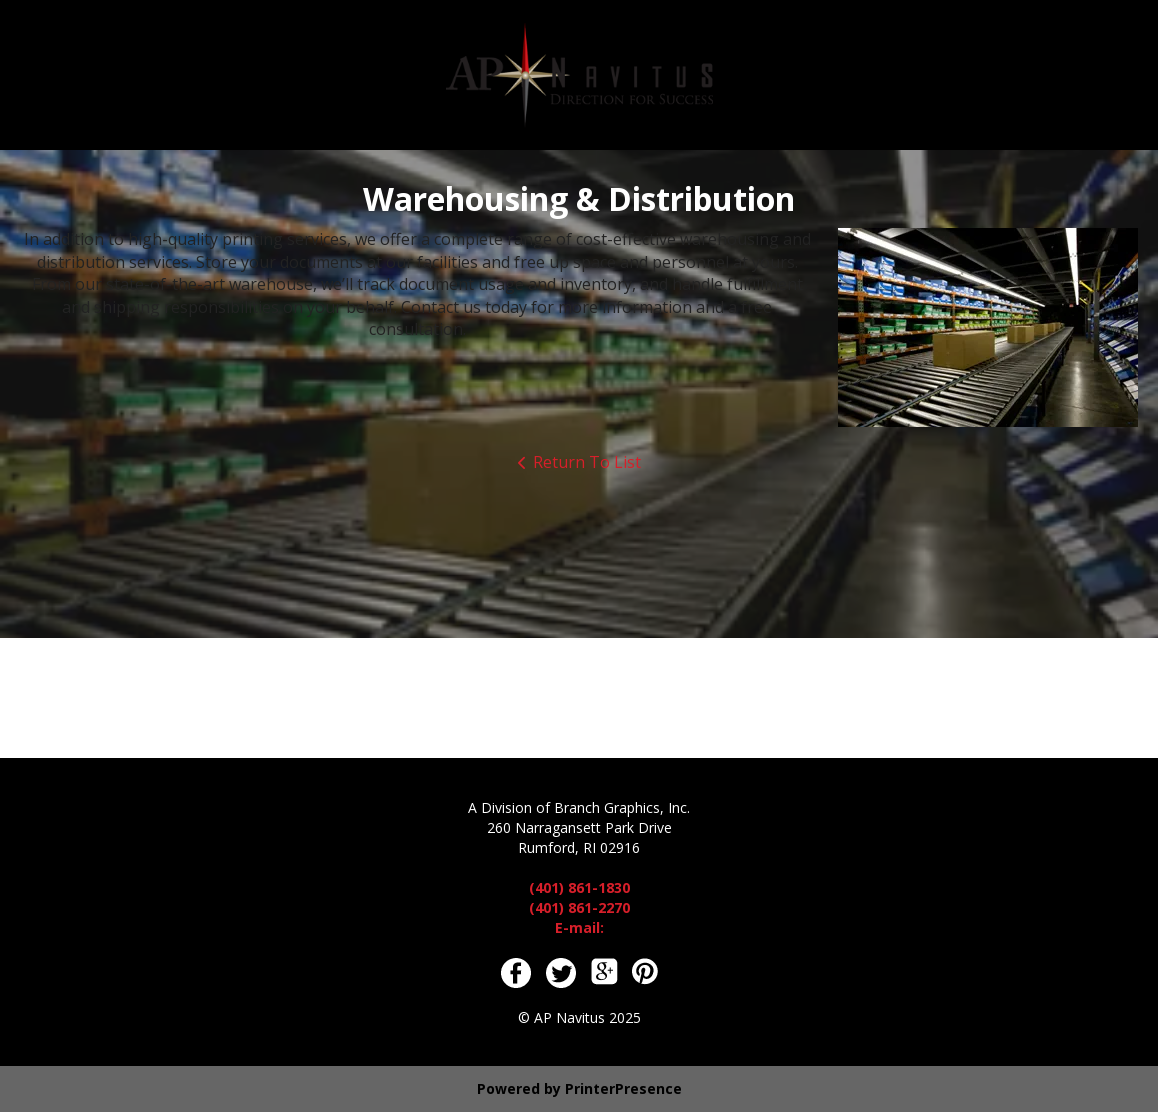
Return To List (587, 462)
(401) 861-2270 (579, 907)
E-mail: (579, 927)
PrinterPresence (623, 1088)
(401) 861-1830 (579, 887)
